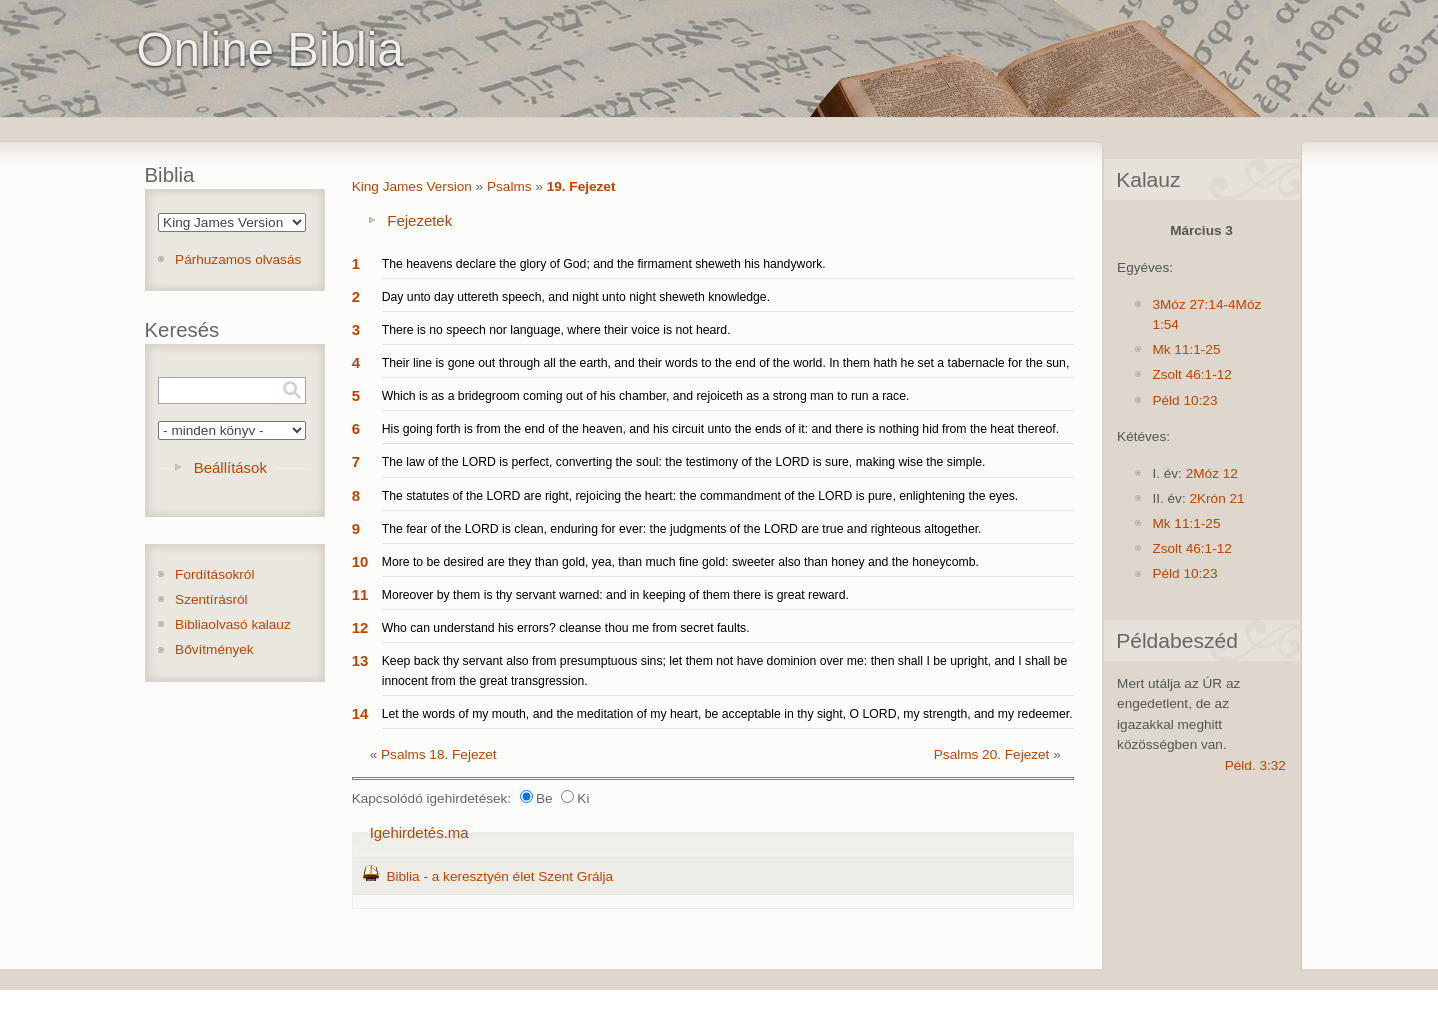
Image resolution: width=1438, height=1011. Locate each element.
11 (360, 594)
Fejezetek (419, 220)
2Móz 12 (1212, 473)
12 (360, 627)
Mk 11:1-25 (1186, 349)
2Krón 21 (1216, 498)
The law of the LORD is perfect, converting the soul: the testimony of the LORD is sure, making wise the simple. (684, 462)
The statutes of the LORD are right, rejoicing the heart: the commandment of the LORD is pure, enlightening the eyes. (700, 496)
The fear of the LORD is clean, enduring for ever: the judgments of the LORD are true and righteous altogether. (682, 529)
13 (360, 660)
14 (360, 713)
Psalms (509, 186)
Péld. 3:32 (1255, 765)
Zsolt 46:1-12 (1191, 374)
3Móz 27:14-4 (1193, 304)
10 (360, 561)
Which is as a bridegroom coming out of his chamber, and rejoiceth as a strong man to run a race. (646, 396)
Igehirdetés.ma (419, 832)
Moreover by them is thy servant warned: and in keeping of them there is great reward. (615, 595)
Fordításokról (214, 574)
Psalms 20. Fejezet (992, 754)
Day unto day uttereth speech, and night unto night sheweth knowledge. (576, 297)
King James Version (412, 186)
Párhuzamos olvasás (238, 259)
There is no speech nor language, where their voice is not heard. (556, 330)
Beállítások (230, 467)
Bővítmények (214, 649)
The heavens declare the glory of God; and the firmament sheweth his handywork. (604, 264)
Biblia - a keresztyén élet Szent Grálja (499, 876)
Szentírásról (211, 599)
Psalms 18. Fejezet (439, 754)
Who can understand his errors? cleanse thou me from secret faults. (566, 628)
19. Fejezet (581, 186)
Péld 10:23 (1184, 400)
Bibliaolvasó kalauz (233, 624)
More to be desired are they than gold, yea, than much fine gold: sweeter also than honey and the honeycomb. (680, 562)
